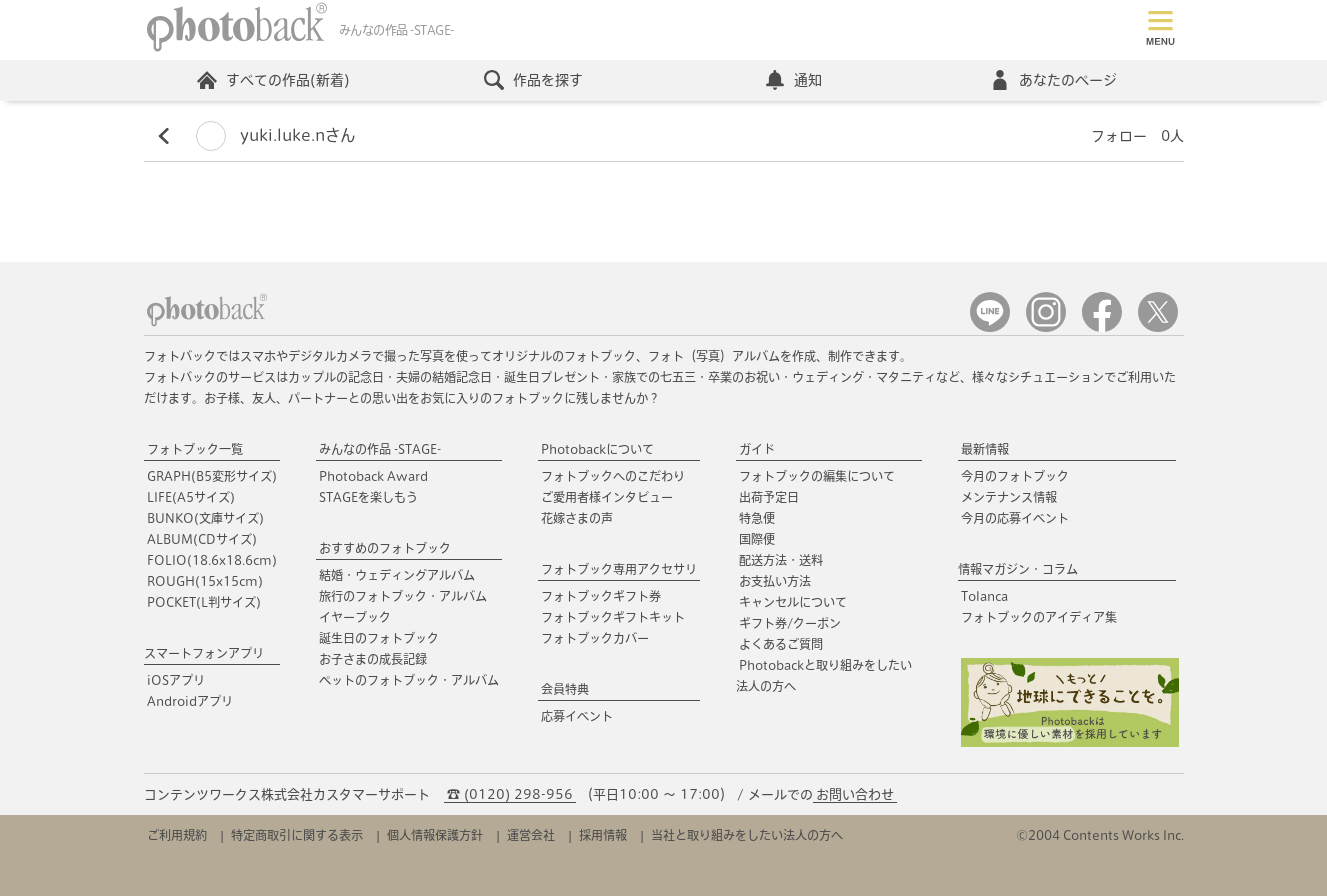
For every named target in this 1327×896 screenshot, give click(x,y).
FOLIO (212, 560)
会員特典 (565, 689)
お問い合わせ (855, 794)
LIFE (191, 497)
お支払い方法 (775, 581)
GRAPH (212, 476)
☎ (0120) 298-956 (510, 794)
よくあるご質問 (781, 644)
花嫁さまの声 (577, 518)
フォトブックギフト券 (601, 596)
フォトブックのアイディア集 (1039, 617)
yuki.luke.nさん (275, 135)
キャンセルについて (793, 602)
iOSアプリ (176, 680)
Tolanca (984, 596)
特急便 (757, 518)
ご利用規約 (177, 835)
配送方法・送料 (781, 560)
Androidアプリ (190, 701)
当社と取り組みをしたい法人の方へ (747, 835)
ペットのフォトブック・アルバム (409, 680)
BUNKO (205, 518)
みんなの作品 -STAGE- (380, 449)
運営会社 (531, 835)
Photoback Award (373, 476)
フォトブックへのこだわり (613, 476)
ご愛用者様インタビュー (607, 497)
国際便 (757, 539)
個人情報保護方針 (435, 835)
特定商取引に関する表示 (297, 835)
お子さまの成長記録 (373, 659)
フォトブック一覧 (195, 449)
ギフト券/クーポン (790, 623)
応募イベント (577, 716)
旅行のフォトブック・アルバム (403, 596)
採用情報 (603, 835)
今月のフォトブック (1015, 476)
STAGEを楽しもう (368, 497)
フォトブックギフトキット (613, 617)
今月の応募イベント (1015, 518)
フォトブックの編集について (817, 476)
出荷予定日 (769, 497)
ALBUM (202, 539)
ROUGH (205, 581)
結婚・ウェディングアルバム (397, 575)
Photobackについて (597, 449)
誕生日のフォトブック (379, 638)
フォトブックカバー (595, 638)
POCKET (204, 602)
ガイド (757, 449)
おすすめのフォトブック (385, 548)
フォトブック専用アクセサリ (619, 569)
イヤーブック (355, 617)
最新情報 (985, 449)
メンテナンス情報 (1009, 497)
